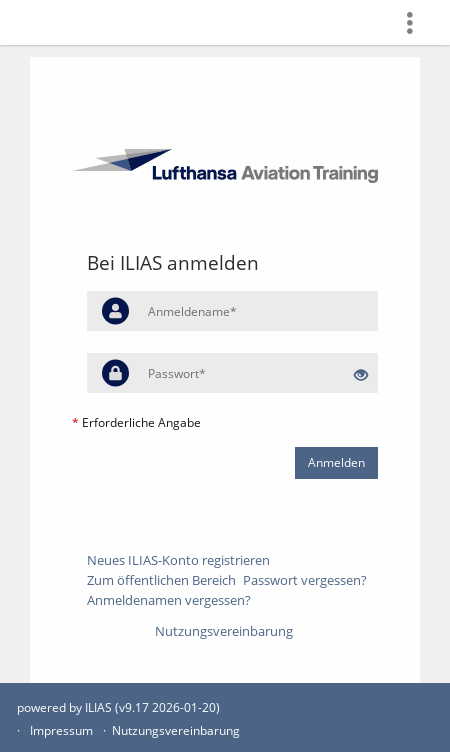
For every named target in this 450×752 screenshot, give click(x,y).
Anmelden (336, 462)
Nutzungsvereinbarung (224, 631)
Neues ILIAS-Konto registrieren (178, 560)
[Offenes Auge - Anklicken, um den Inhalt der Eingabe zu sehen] (361, 375)
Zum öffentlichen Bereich (161, 580)
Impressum (61, 730)
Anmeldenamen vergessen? (169, 600)
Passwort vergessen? (305, 580)
